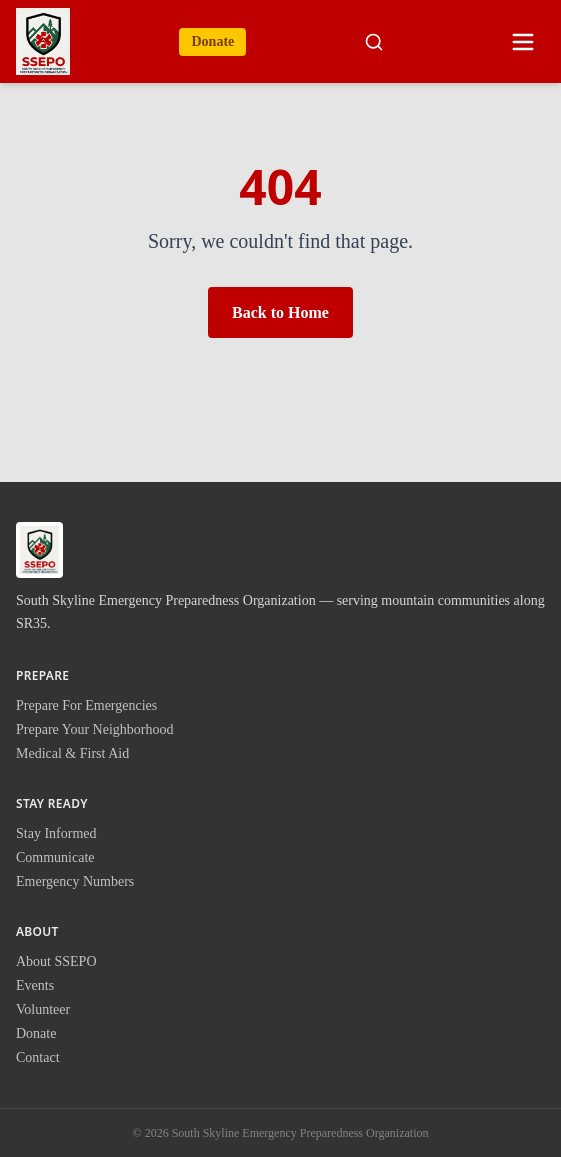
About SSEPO (56, 961)
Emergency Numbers (75, 881)
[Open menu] (523, 42)
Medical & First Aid (72, 753)
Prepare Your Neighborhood (94, 729)
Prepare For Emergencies (86, 705)
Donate (212, 41)
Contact (38, 1057)
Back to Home (280, 312)
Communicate (55, 857)
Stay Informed (56, 833)
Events (35, 985)
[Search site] (374, 42)
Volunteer (43, 1009)
